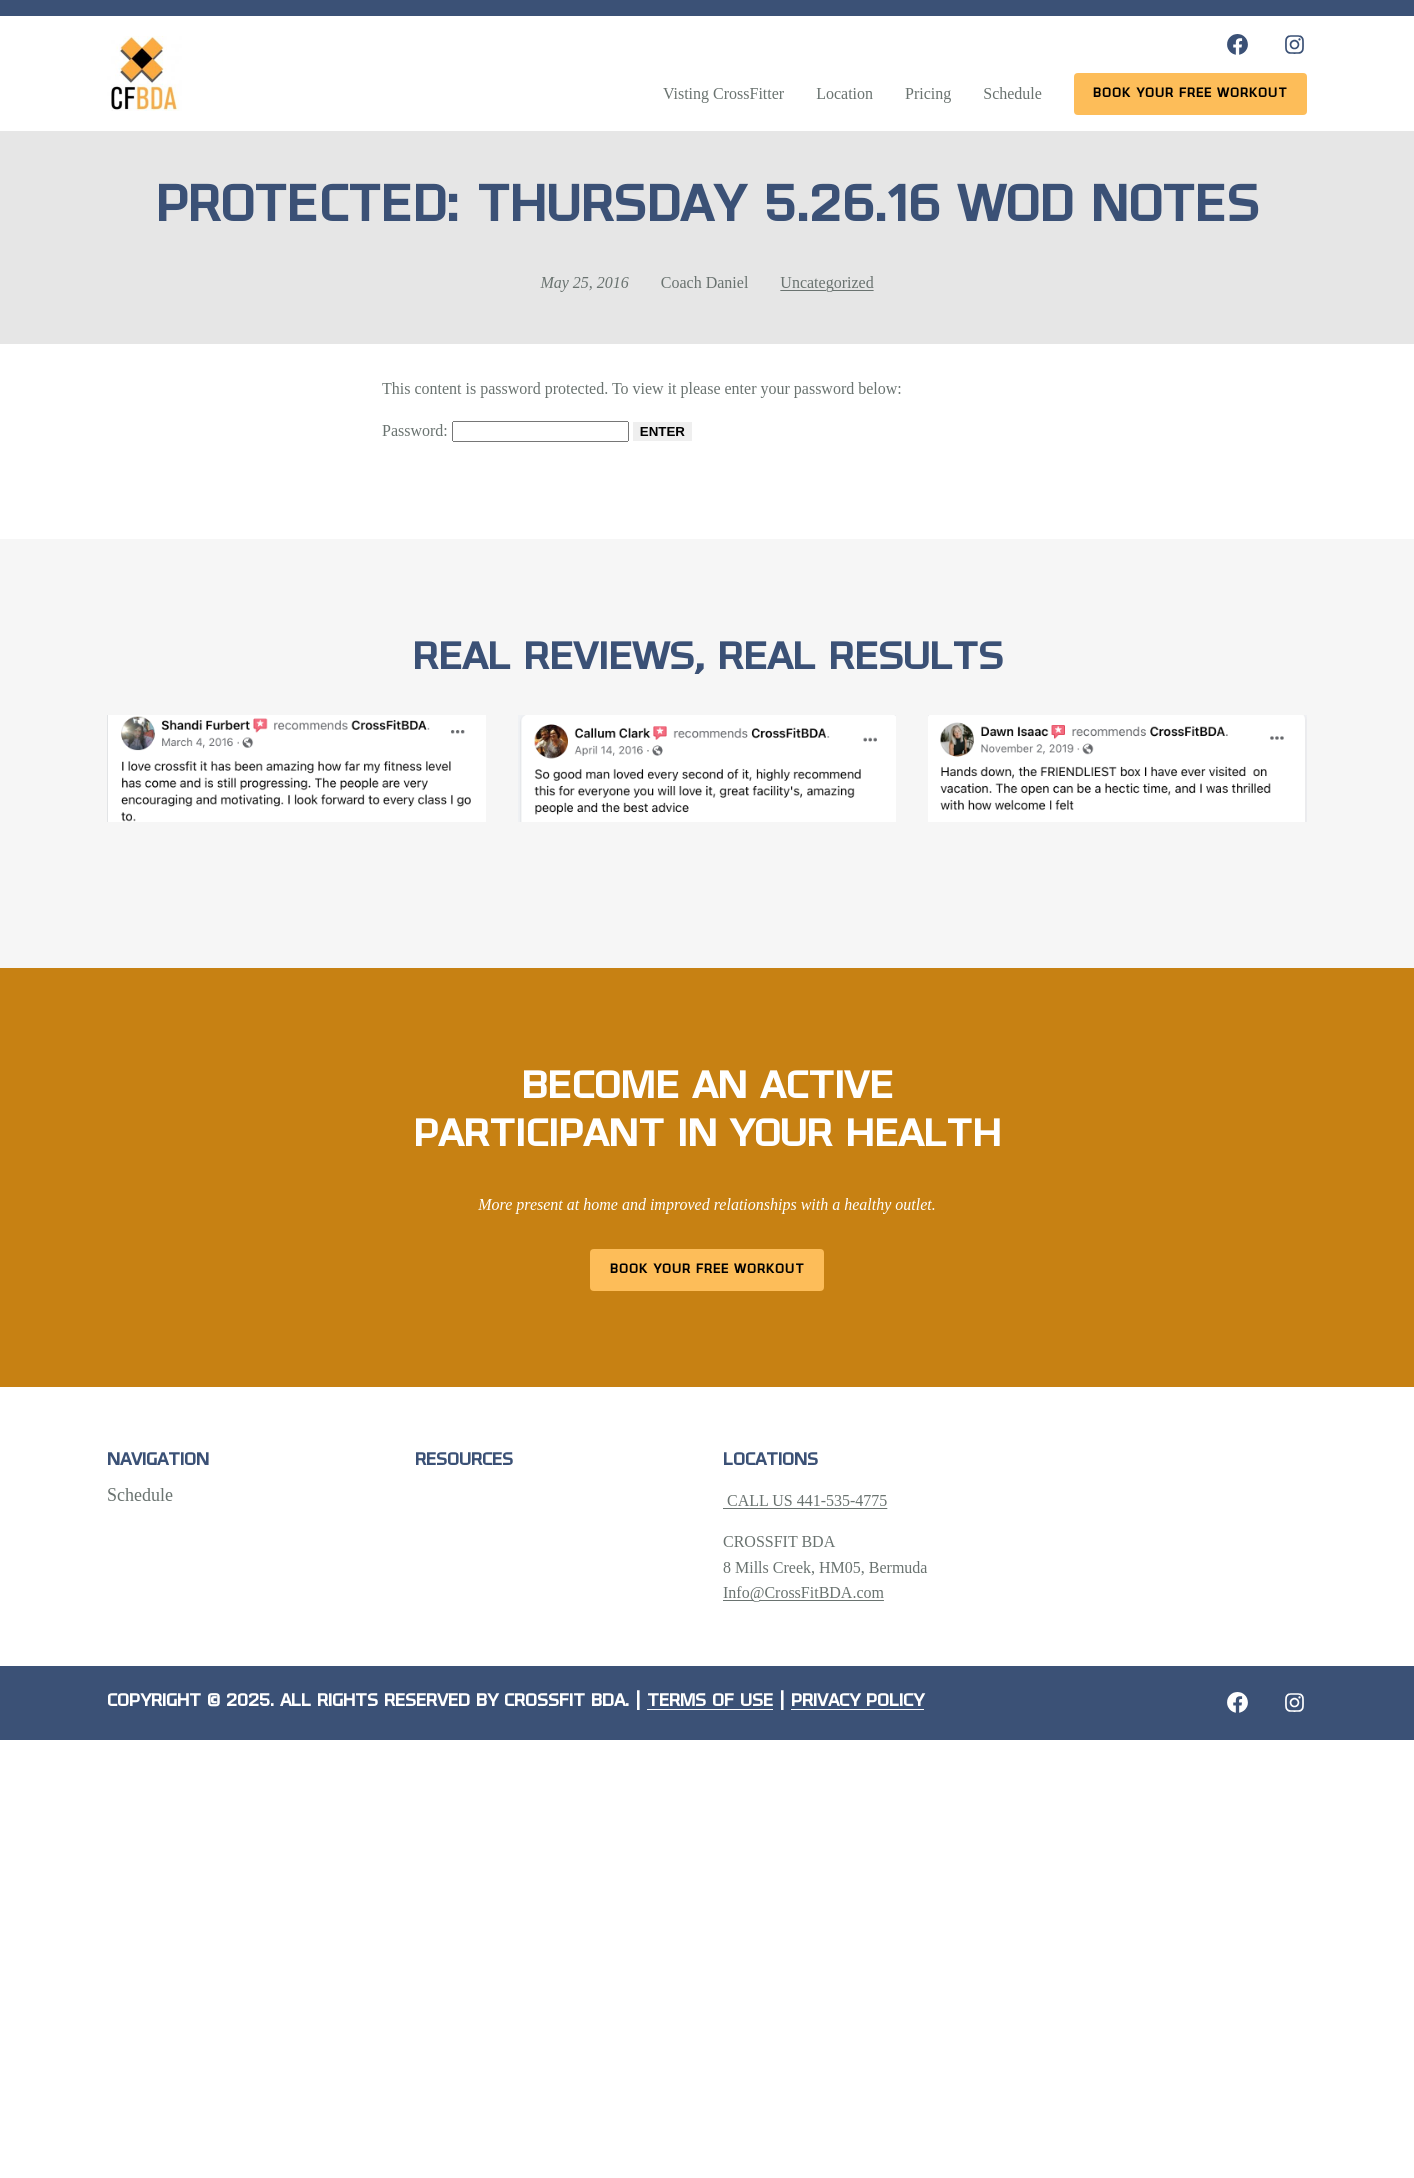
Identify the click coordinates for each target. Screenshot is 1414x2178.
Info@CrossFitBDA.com (803, 1592)
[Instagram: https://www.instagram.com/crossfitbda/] (1294, 44)
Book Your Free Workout (707, 1269)
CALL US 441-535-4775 (805, 1500)
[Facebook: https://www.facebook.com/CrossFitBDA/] (1237, 44)
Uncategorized (826, 282)
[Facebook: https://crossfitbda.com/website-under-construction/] (1237, 1702)
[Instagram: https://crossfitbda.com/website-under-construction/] (1294, 1702)
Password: (505, 430)
